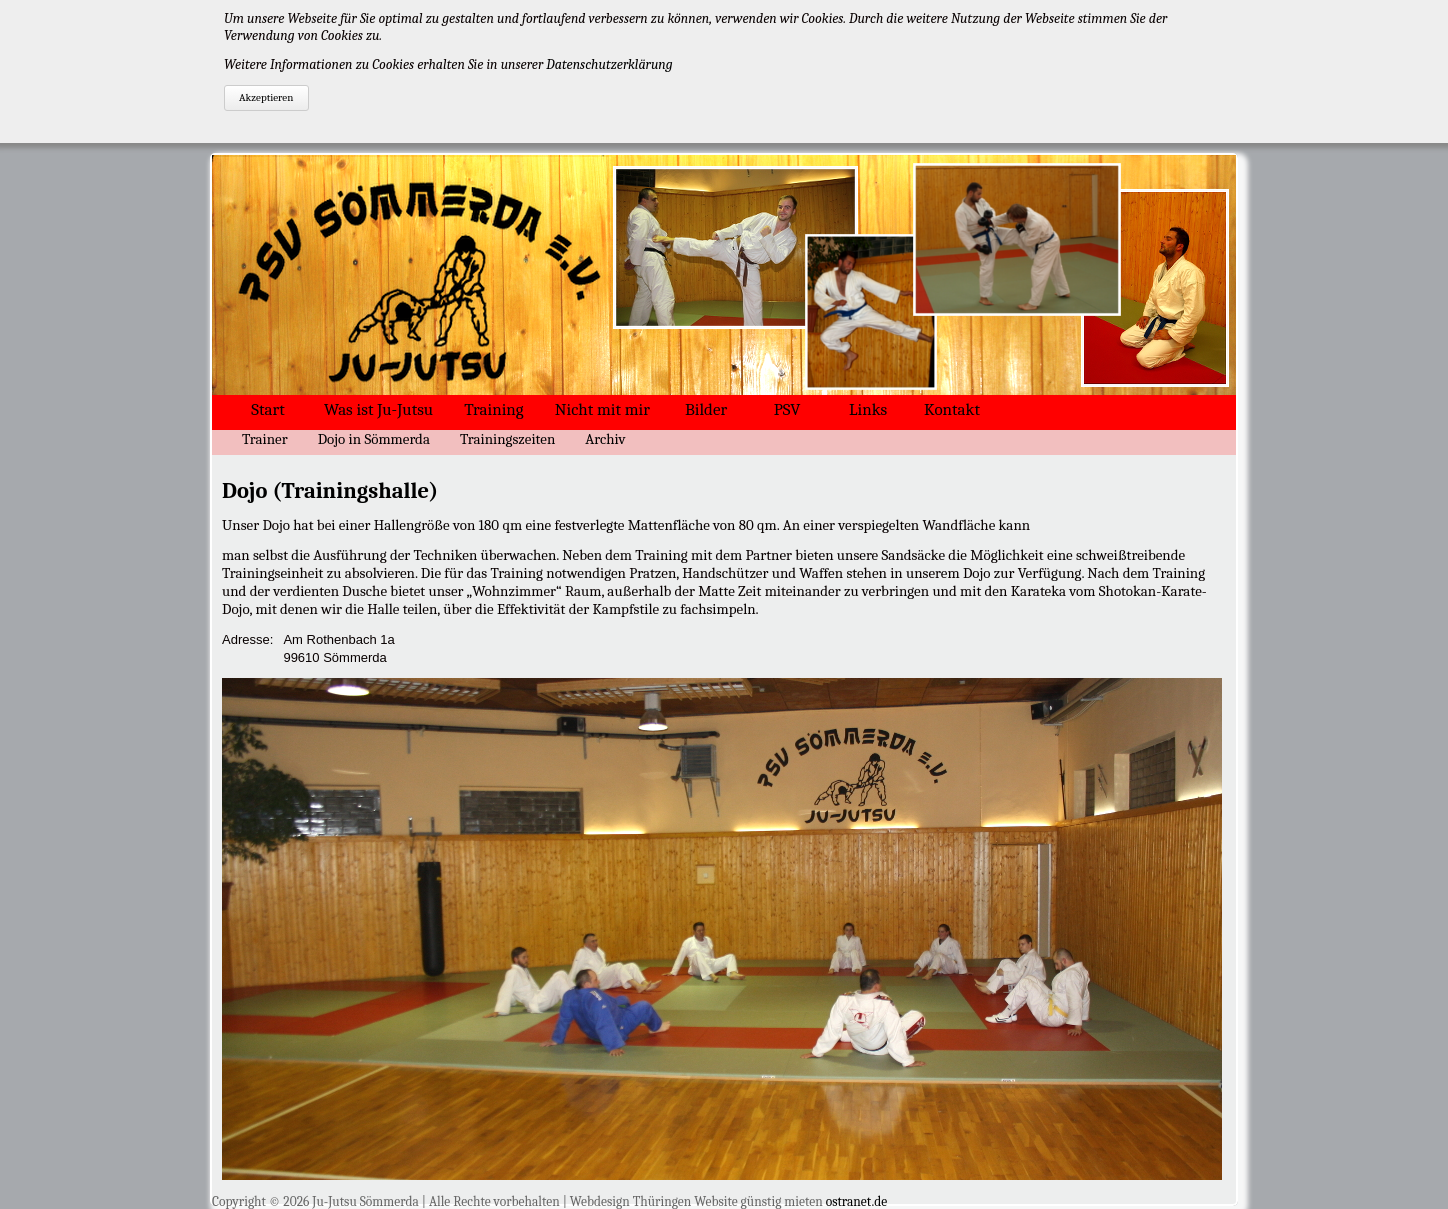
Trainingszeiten (507, 439)
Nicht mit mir (602, 409)
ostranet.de (856, 1201)
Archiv (605, 439)
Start (267, 409)
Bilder (706, 409)
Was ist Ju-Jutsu (378, 409)
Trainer (265, 439)
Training (494, 409)
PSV (787, 409)
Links (868, 409)
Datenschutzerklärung (609, 64)
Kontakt (952, 409)
